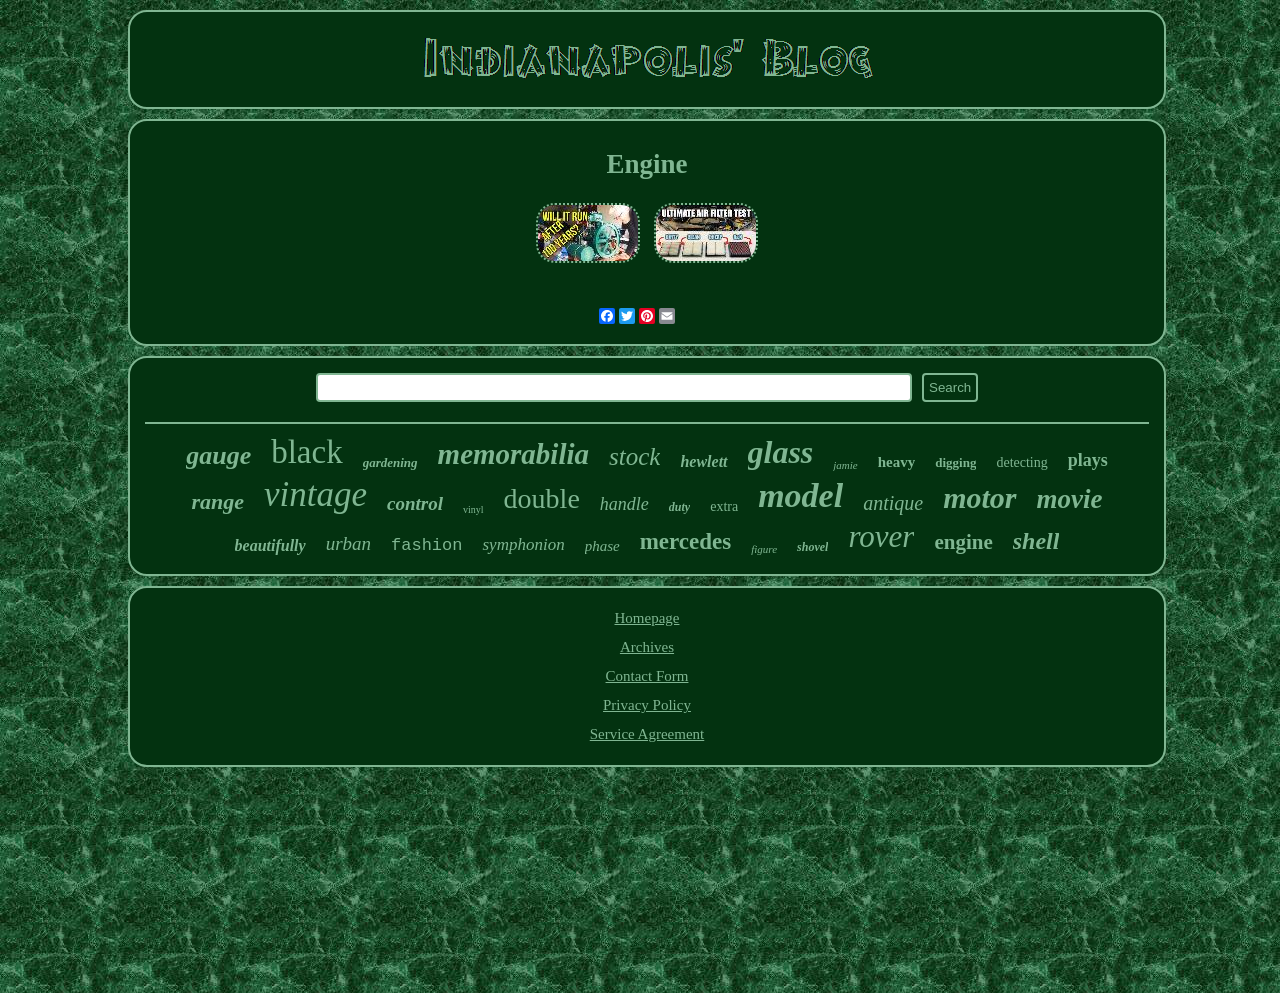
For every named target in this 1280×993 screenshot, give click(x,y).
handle (624, 504)
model (800, 495)
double (542, 498)
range (218, 501)
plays (1088, 460)
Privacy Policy (647, 705)
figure (764, 549)
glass (781, 452)
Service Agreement (647, 734)
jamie (845, 465)
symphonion (523, 544)
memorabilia (513, 454)
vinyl (473, 509)
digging (955, 462)
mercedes (686, 541)
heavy (897, 462)
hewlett (703, 461)
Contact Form (647, 676)
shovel (812, 547)
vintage (315, 494)
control (415, 503)
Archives (647, 647)
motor (979, 497)
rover (881, 536)
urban (348, 543)
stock (634, 456)
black (306, 452)
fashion (426, 545)
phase (602, 546)
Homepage (647, 618)
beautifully (270, 545)
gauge (218, 455)
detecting (1021, 462)
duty (679, 507)
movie (1070, 499)
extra (724, 506)
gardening (390, 462)
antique (893, 503)
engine (963, 542)
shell (1036, 541)
